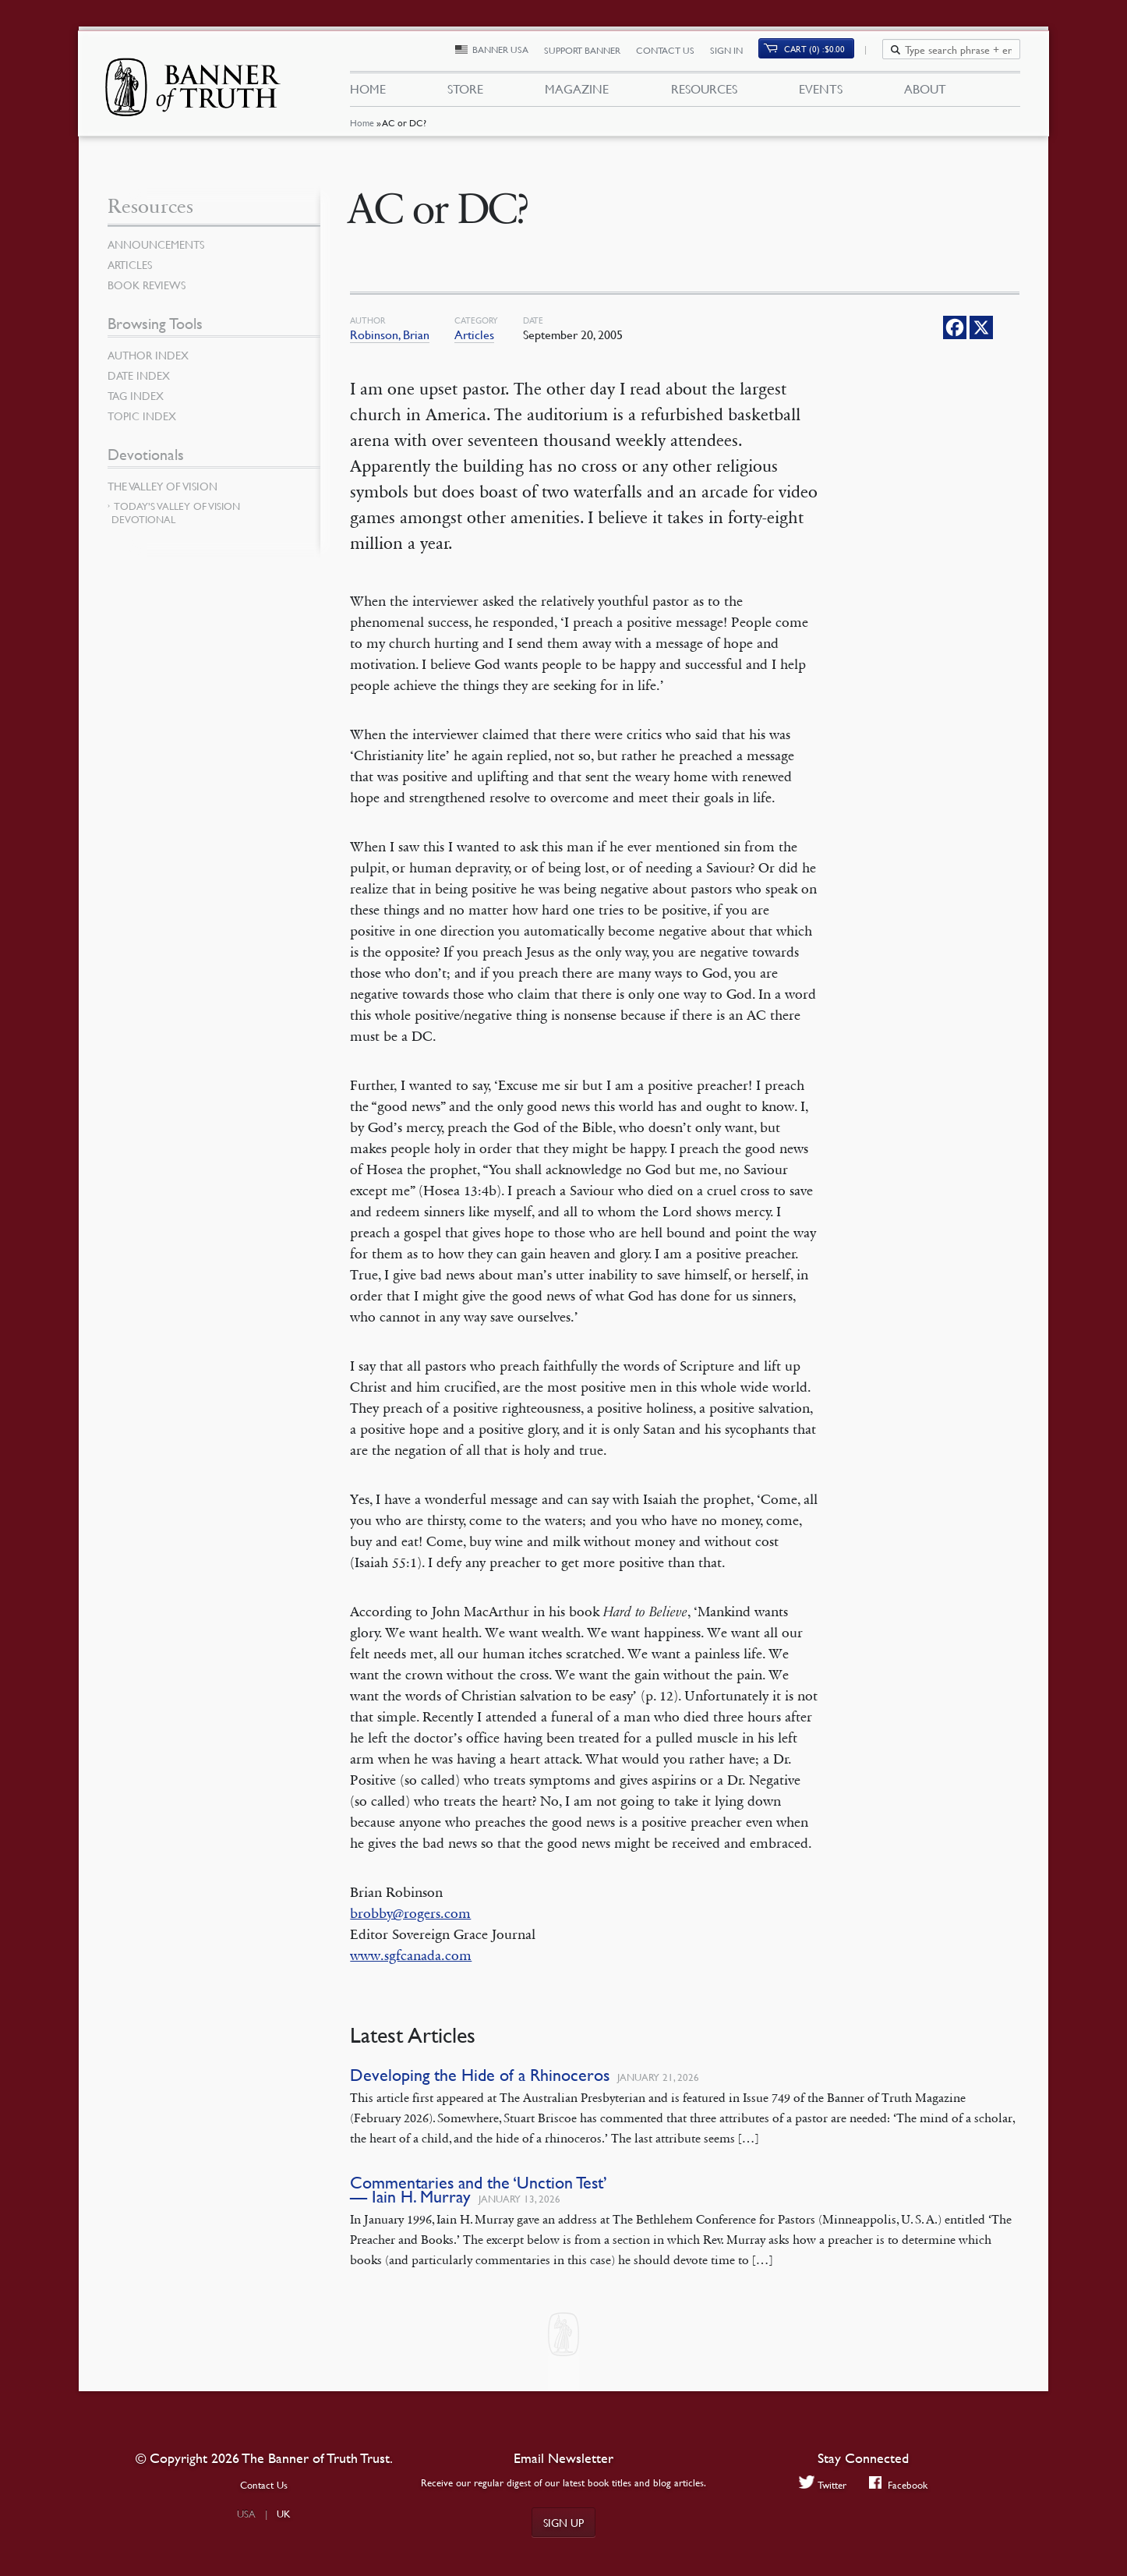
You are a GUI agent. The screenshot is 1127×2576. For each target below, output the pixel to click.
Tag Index (136, 395)
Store (465, 92)
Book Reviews (146, 284)
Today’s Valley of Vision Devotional (175, 512)
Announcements (156, 244)
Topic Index (142, 415)
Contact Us (674, 52)
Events (821, 92)
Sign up (563, 2522)
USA (246, 2513)
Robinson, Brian (389, 334)
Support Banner (591, 52)
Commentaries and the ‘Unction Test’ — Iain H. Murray (478, 2189)
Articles (474, 334)
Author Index (148, 355)
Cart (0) (823, 52)
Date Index (139, 375)
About (925, 92)
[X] (981, 327)
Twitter (822, 2484)
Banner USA (509, 52)
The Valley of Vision (162, 485)
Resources (703, 92)
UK (284, 2513)
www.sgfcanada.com (411, 1955)
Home (361, 128)
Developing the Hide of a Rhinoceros (479, 2075)
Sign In (735, 52)
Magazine (577, 92)
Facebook (899, 2484)
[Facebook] (954, 327)
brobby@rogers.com (410, 1913)
